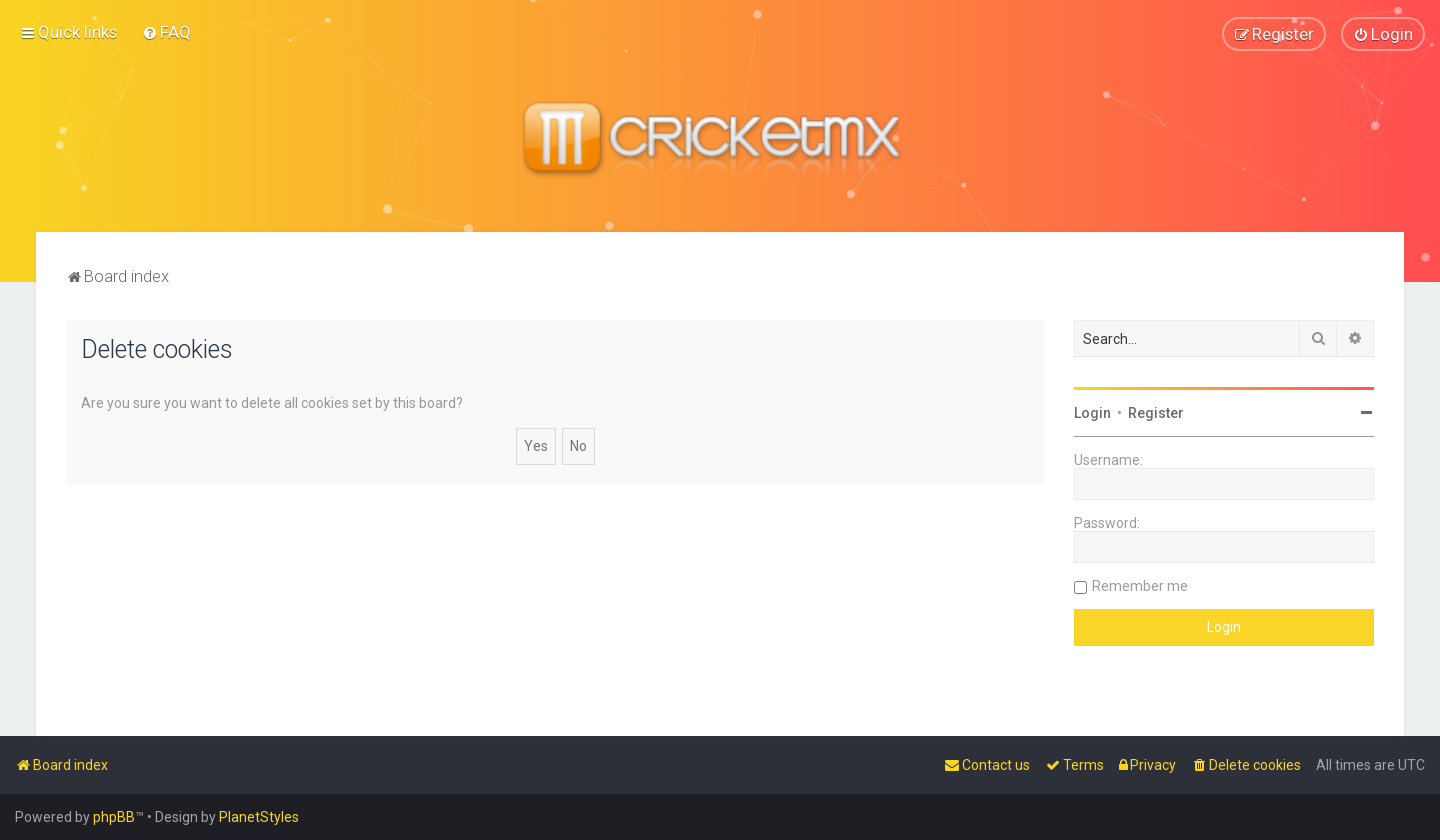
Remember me (1140, 585)
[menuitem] (166, 32)
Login (1092, 412)
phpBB (114, 817)
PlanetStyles (259, 817)
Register (1156, 412)
